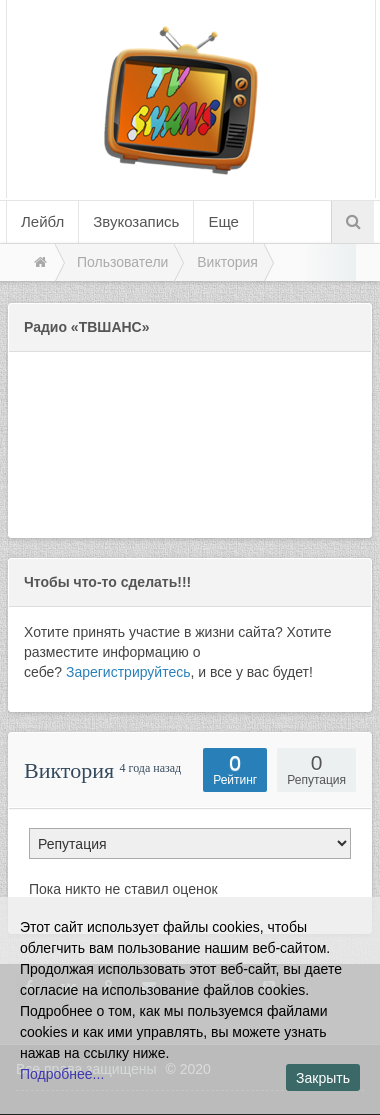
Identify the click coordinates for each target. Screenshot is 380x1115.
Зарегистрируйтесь (128, 672)
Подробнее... (62, 1074)
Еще (223, 221)
